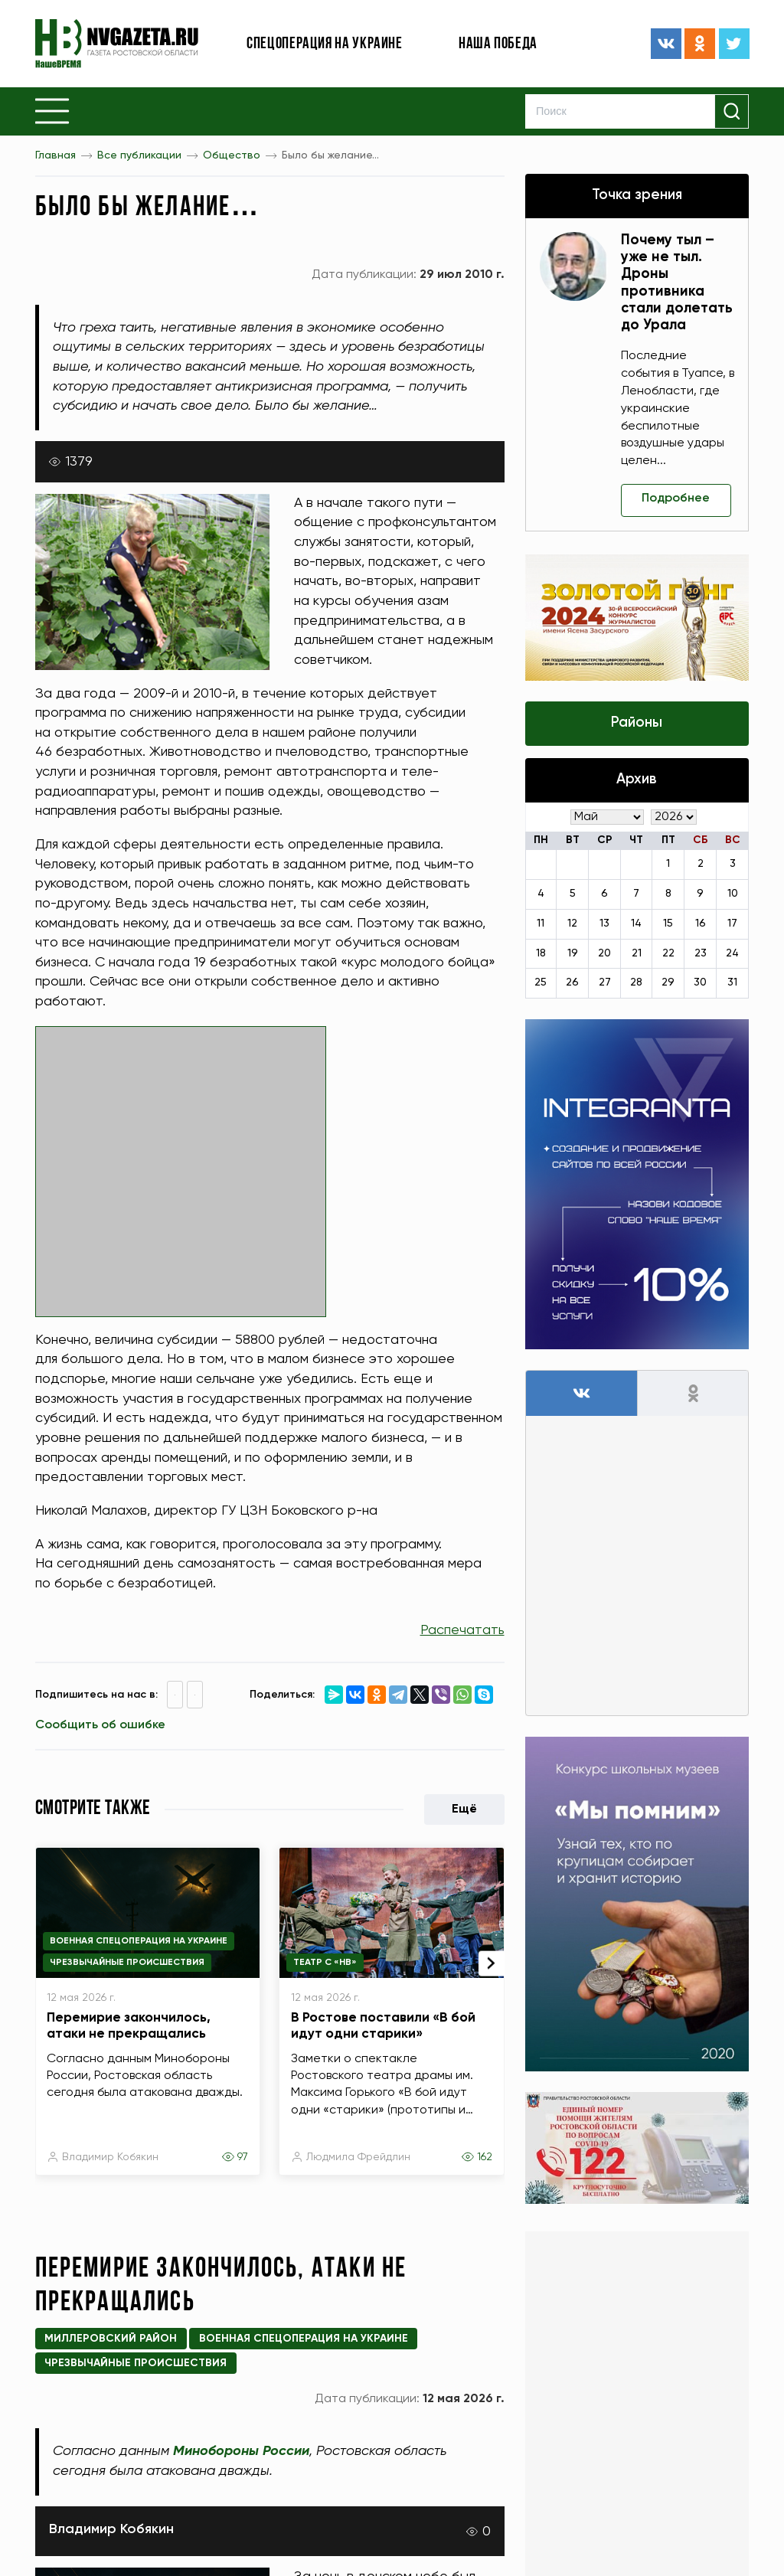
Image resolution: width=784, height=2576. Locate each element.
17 (732, 923)
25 (540, 983)
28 (636, 983)
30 (700, 983)
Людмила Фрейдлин (358, 2157)
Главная (55, 155)
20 (604, 953)
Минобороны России (241, 2451)
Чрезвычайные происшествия (127, 1962)
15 (668, 923)
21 (637, 953)
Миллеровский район (110, 2338)
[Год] (674, 817)
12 (572, 923)
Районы (636, 723)
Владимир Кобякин (110, 2157)
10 (732, 893)
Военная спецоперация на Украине (138, 1941)
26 (572, 983)
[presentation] (492, 1963)
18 (541, 953)
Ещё (464, 1809)
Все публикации (139, 155)
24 (732, 953)
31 (732, 983)
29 (668, 983)
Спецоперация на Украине (325, 44)
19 (572, 953)
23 (700, 953)
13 (604, 923)
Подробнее (676, 499)
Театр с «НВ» (325, 1962)
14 (636, 923)
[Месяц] (607, 817)
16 (700, 923)
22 (668, 953)
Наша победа (498, 44)
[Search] (637, 111)
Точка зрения (637, 195)
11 (540, 923)
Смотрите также (93, 1809)
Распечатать (462, 1630)
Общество (231, 155)
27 (605, 983)
